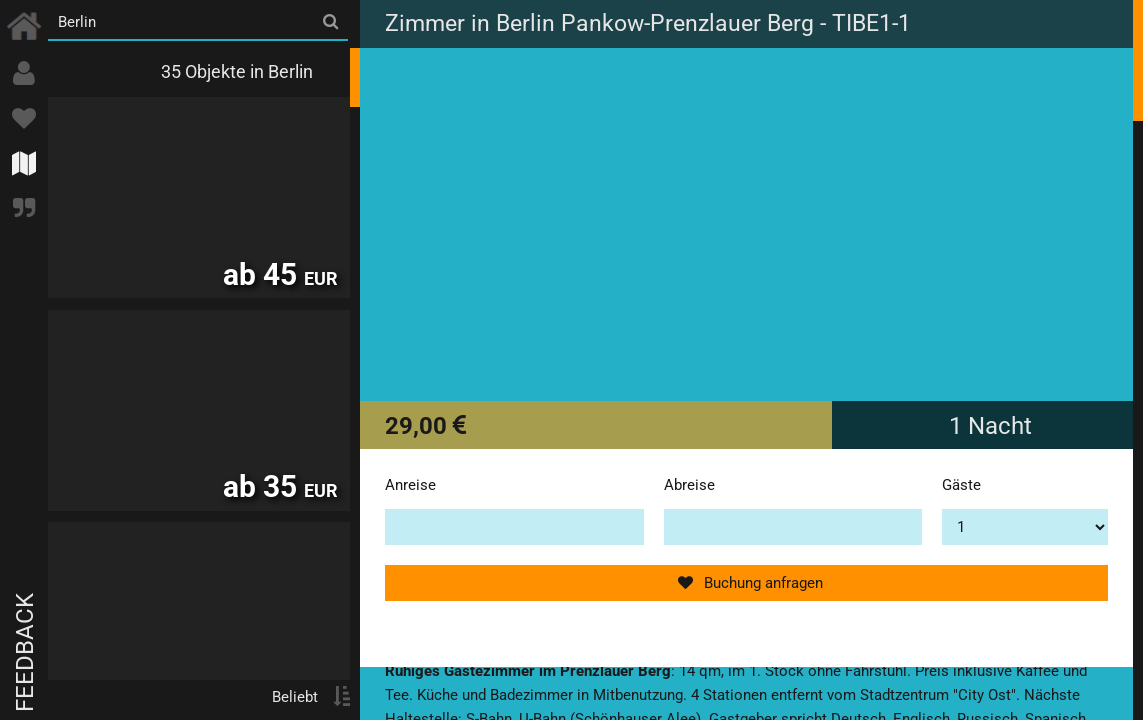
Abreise (689, 485)
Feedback (25, 652)
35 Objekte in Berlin (237, 71)
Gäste (961, 485)
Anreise (410, 485)
